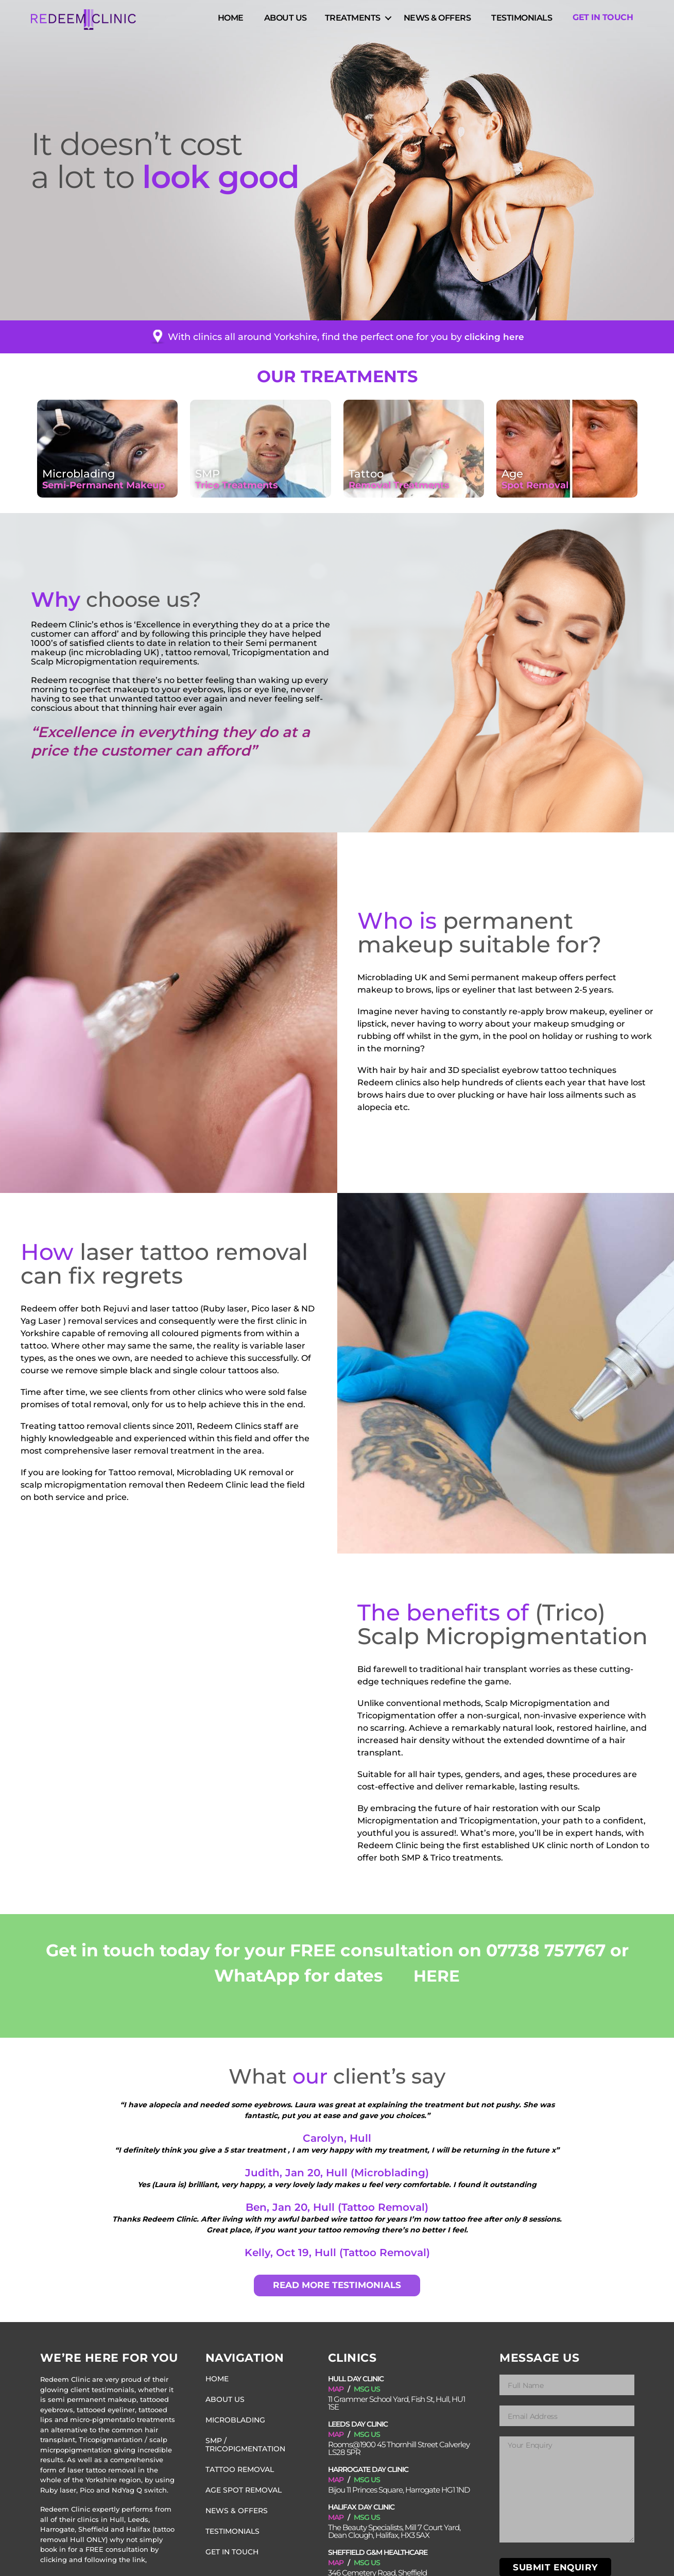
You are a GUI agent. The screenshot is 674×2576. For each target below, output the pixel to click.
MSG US (367, 2389)
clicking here (494, 337)
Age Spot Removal (241, 2482)
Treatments (353, 19)
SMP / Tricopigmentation (254, 2441)
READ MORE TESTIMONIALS (337, 2285)
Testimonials (521, 19)
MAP (335, 2389)
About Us (285, 19)
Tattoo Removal (238, 2462)
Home (231, 19)
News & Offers (437, 19)
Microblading (233, 2420)
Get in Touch (603, 20)
